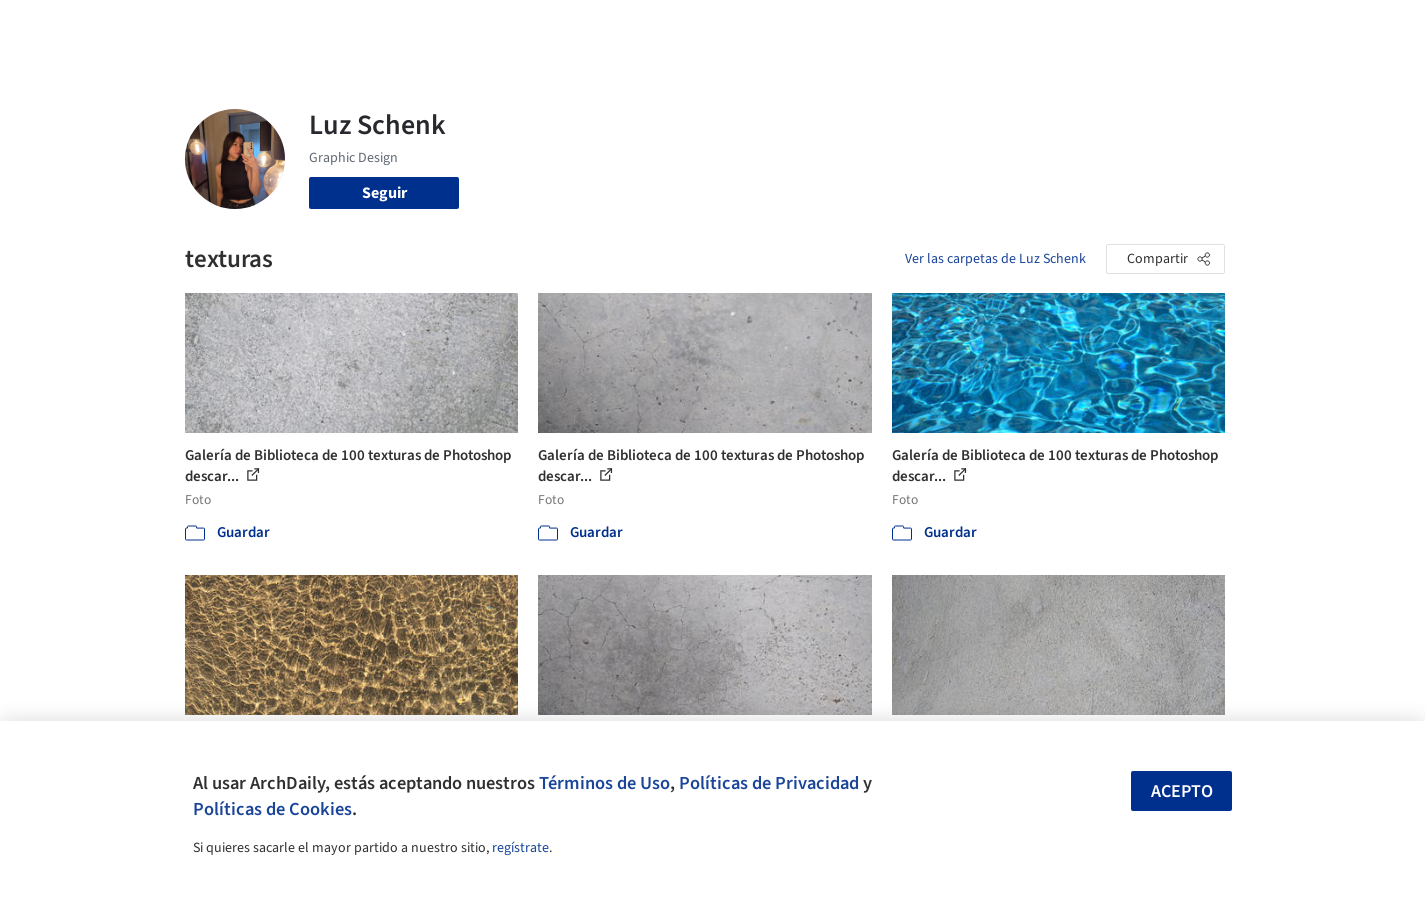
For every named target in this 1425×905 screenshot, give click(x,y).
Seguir (384, 193)
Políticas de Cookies (272, 809)
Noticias (906, 28)
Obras (629, 28)
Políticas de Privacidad (769, 783)
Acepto (1182, 791)
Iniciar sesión (1081, 28)
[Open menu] (1313, 28)
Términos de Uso (604, 783)
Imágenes (699, 28)
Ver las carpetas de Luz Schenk (995, 259)
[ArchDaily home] (113, 28)
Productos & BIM (805, 28)
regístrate (520, 848)
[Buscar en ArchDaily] (393, 28)
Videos (973, 28)
